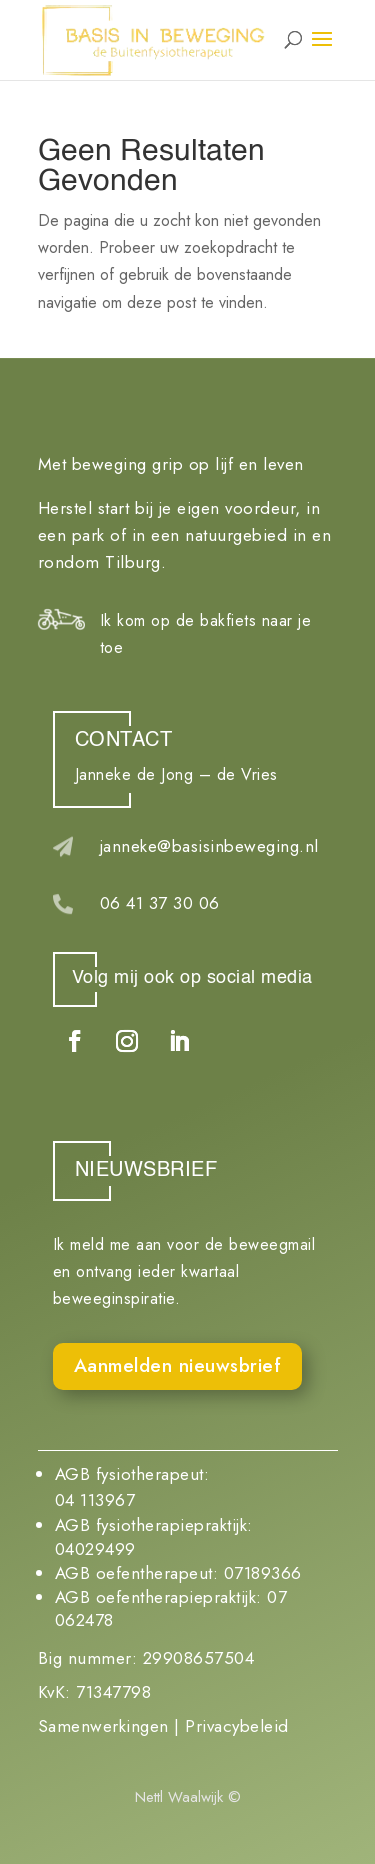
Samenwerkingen (103, 1726)
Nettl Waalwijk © (188, 1797)
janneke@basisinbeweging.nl (209, 846)
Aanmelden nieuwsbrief (178, 1365)
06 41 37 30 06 (160, 903)
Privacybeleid (237, 1726)
